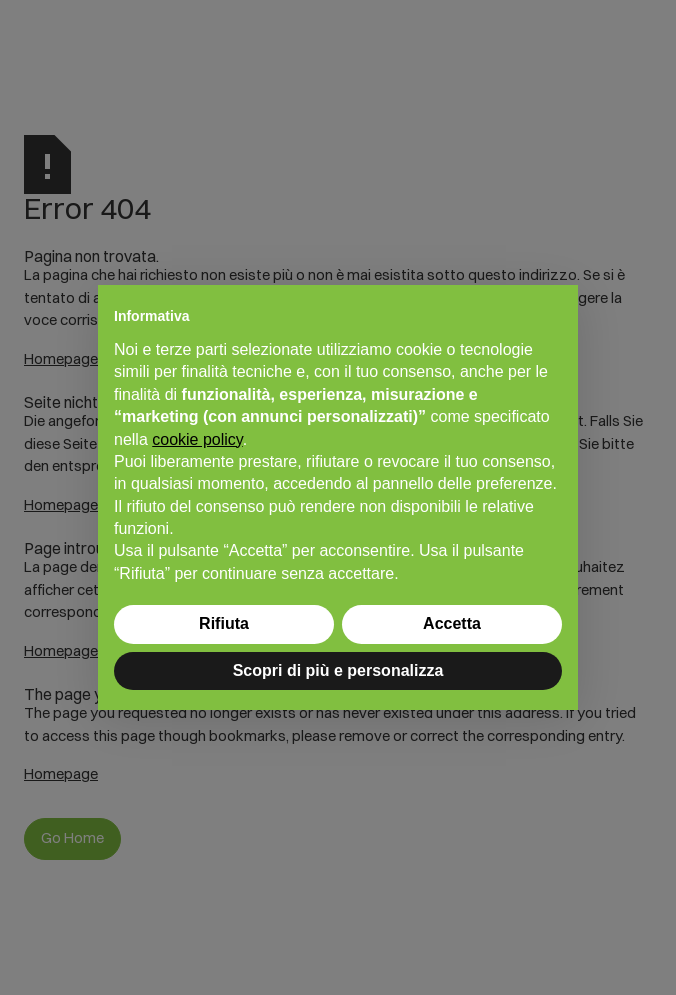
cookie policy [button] (197, 439)
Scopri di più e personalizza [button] (338, 670)
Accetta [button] (452, 623)
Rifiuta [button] (224, 623)
